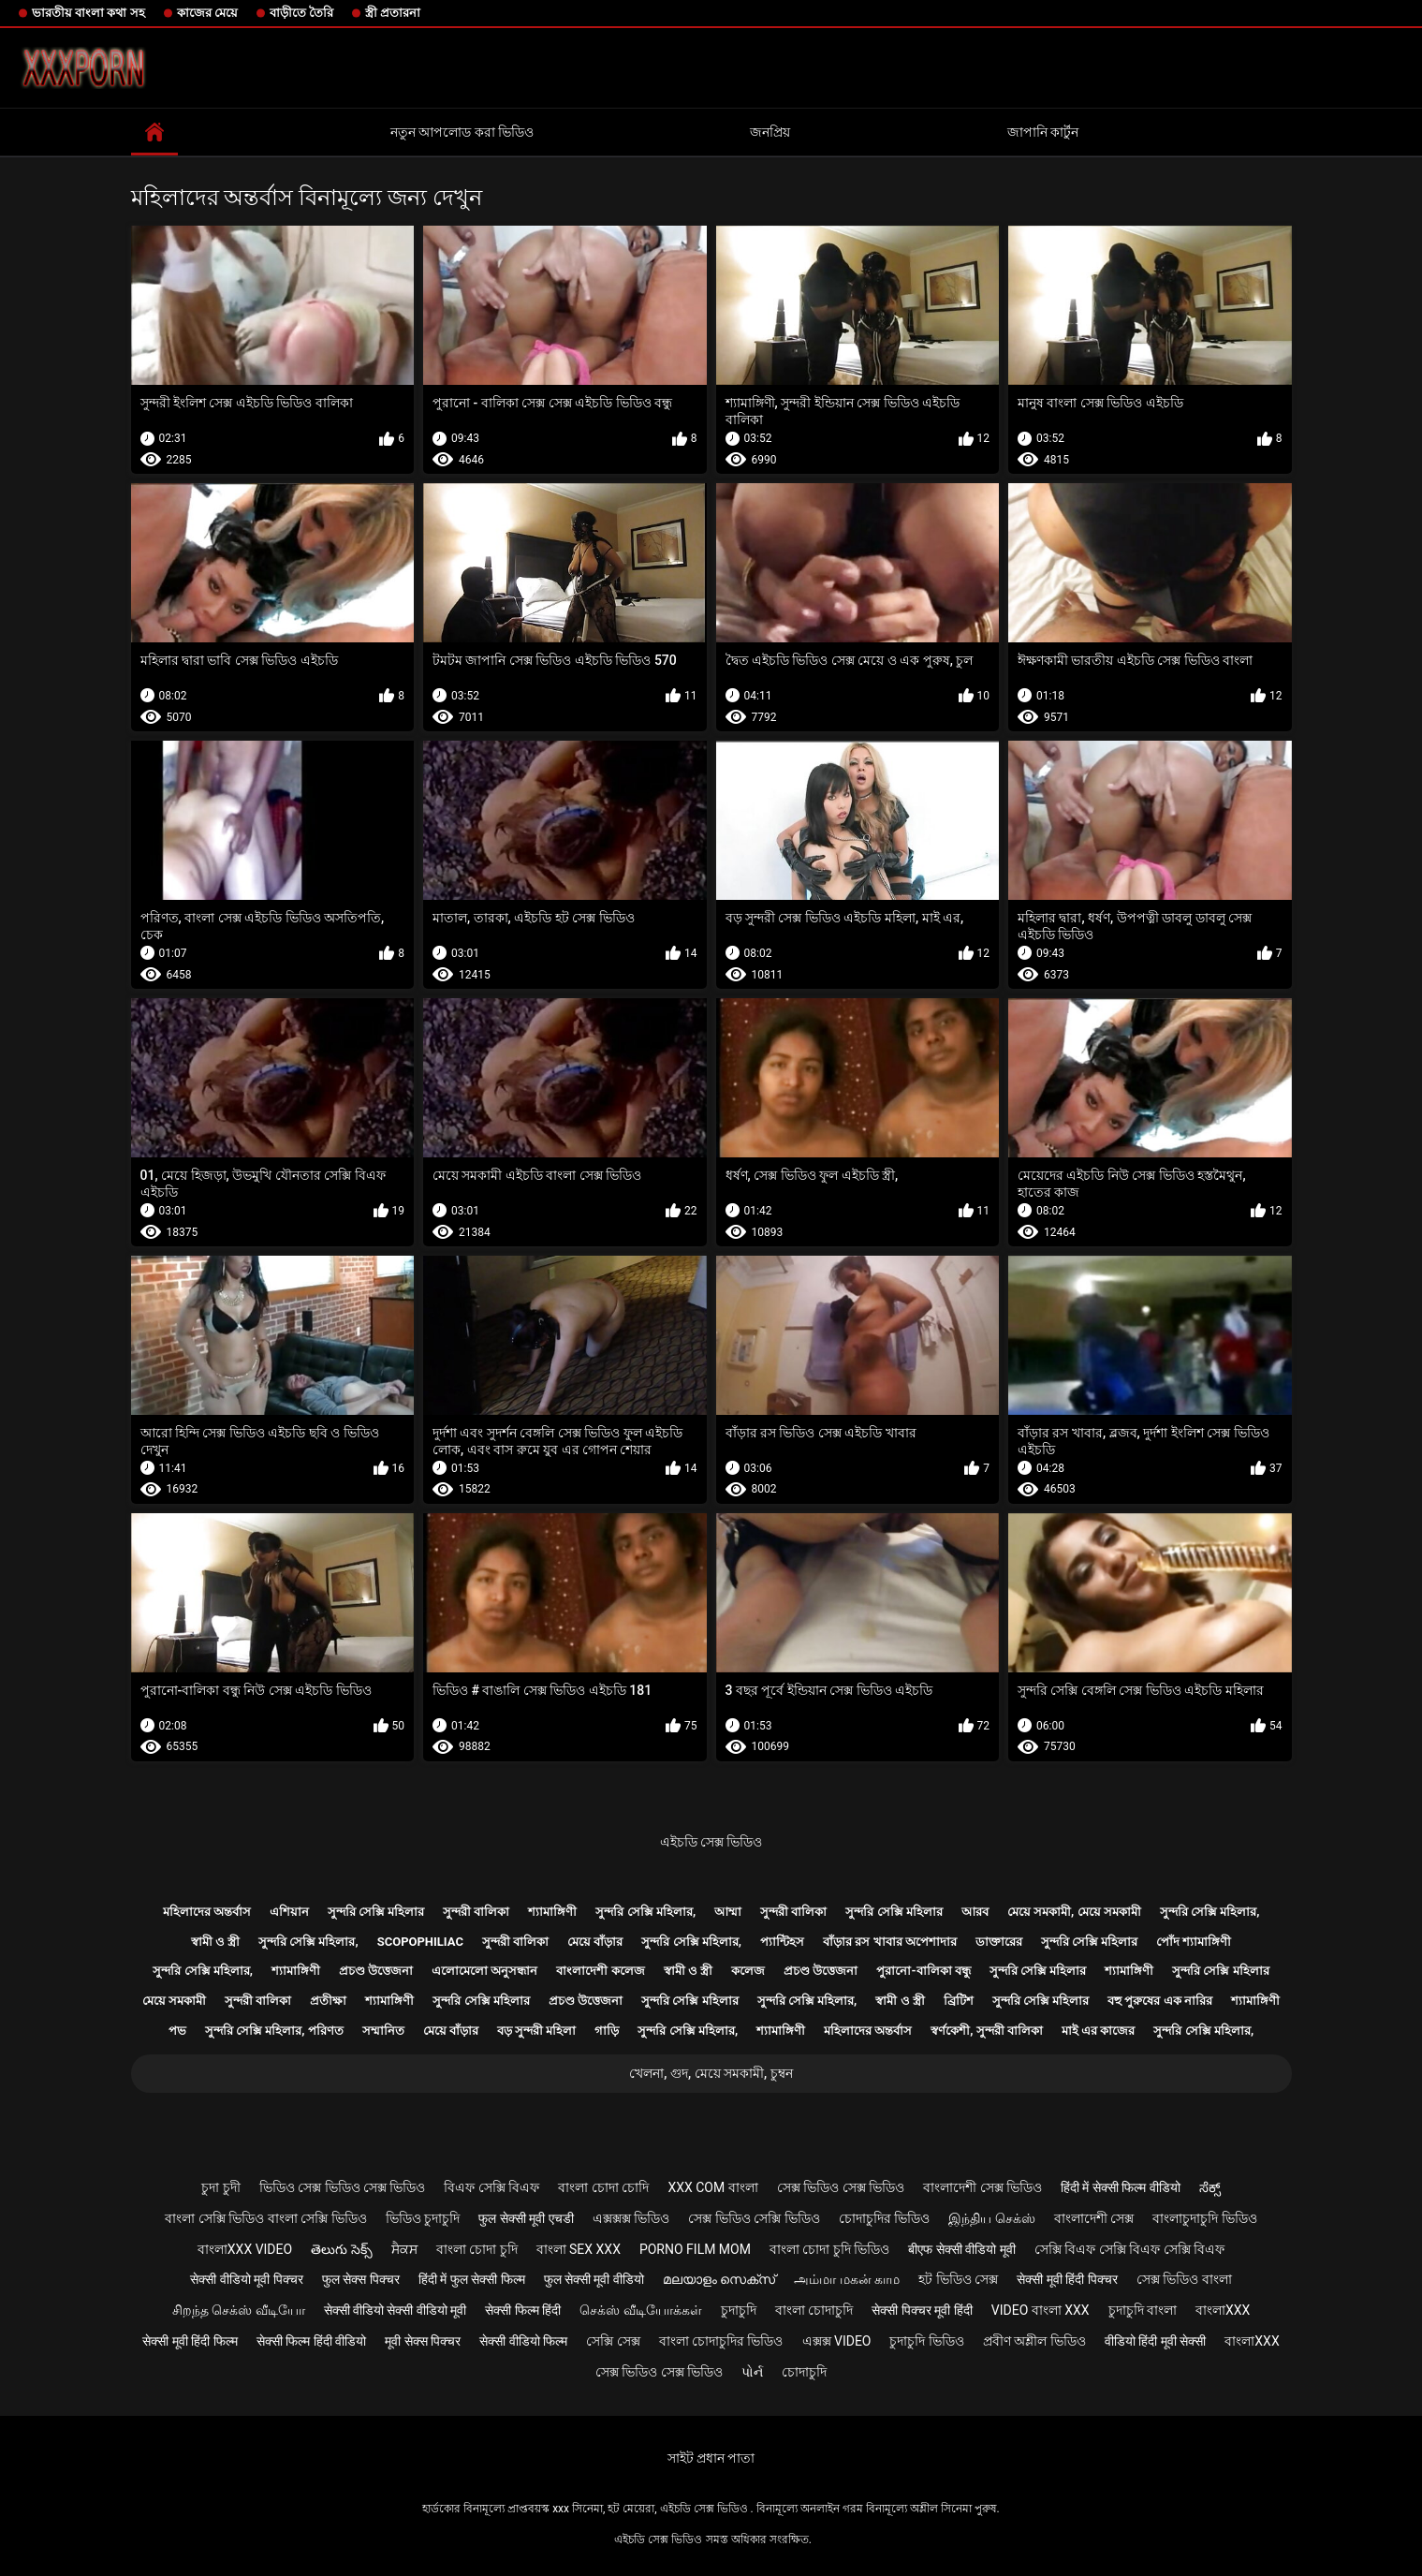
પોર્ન (752, 2371)
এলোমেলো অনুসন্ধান (484, 1971)
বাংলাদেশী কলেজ (600, 1971)
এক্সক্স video (837, 2340)
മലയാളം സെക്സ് (719, 2279)
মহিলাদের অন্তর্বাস (207, 1912)
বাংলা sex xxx (578, 2249)
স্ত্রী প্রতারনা (392, 13)
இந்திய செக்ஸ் (991, 2218)
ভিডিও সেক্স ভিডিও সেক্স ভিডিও (342, 2187)
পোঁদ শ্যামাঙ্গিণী (1193, 1942)
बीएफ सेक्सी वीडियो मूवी (961, 2249)
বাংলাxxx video (245, 2249)
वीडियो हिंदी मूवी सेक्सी (1155, 2340)
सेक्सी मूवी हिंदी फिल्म (189, 2340)
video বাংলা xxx (1040, 2310)
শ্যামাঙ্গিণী (552, 1912)
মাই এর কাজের (1098, 2031)
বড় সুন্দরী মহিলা (536, 2031)
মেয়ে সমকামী (174, 2001)
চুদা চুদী (220, 2187)
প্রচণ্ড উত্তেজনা (376, 1971)
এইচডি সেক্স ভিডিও (711, 1841)
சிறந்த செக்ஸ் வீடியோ (238, 2310)
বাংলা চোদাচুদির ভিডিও (721, 2340)
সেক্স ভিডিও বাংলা (1184, 2279)
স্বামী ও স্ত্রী (215, 1942)
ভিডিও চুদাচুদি (423, 2218)
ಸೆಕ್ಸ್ (1210, 2187)
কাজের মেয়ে (207, 13)
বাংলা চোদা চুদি (477, 2249)
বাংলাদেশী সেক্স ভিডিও (982, 2187)
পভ (177, 2031)
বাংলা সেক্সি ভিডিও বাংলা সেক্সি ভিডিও (265, 2218)
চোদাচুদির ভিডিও (884, 2218)
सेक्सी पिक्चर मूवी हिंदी (922, 2310)
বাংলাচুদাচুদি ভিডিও (1204, 2218)
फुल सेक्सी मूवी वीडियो (594, 2279)
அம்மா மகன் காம (847, 2279)
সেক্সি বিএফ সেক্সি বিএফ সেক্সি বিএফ (1129, 2249)
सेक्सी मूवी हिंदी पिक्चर (1067, 2279)
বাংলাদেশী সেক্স (1094, 2218)
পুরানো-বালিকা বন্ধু (923, 1971)
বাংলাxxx (1222, 2310)
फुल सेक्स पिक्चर (361, 2279)
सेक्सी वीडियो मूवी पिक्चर (246, 2279)
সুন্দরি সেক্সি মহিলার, (645, 1912)
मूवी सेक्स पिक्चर (423, 2340)
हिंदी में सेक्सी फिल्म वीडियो (1120, 2187)
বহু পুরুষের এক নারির (1159, 2001)
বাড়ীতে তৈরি (301, 13)
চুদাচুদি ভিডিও (926, 2340)
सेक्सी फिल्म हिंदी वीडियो (311, 2340)
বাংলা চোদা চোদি (603, 2187)
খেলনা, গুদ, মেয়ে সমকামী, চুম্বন (710, 2073)
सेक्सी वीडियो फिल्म (523, 2340)
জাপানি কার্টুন (1042, 132)
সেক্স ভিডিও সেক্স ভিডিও (840, 2187)
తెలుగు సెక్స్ (341, 2249)
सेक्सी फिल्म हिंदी (523, 2310)
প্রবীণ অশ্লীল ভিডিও (1034, 2340)
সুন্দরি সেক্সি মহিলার (376, 1912)
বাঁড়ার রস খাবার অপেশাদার (890, 1942)
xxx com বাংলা (712, 2187)
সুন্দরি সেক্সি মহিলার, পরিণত (274, 2031)
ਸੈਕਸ (404, 2249)
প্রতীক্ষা (328, 2001)
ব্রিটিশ (959, 2001)
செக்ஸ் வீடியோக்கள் (640, 2310)
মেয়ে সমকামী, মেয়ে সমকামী (1074, 1912)
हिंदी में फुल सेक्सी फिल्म (471, 2279)
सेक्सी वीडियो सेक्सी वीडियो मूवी (395, 2310)
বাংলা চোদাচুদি (814, 2310)
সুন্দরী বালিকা (476, 1912)
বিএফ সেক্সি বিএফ (491, 2187)
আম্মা (727, 1912)
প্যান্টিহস (782, 1942)
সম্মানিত (383, 2031)
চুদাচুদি (738, 2310)
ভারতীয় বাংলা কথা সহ (88, 13)
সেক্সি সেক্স (612, 2340)
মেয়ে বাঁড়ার (595, 1942)
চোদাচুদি (804, 2371)
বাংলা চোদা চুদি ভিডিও (829, 2249)
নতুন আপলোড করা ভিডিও (462, 132)
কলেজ (748, 1971)
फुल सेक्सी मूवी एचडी (525, 2218)
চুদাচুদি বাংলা (1142, 2310)
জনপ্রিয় (770, 132)
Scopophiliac (420, 1942)
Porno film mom (695, 2249)
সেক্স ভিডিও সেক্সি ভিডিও (753, 2218)
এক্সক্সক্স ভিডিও (631, 2218)
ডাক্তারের (998, 1942)
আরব (975, 1912)
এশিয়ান (289, 1912)
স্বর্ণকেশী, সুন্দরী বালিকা (987, 2031)
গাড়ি (606, 2031)
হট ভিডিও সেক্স (958, 2279)
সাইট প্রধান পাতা (711, 2458)
